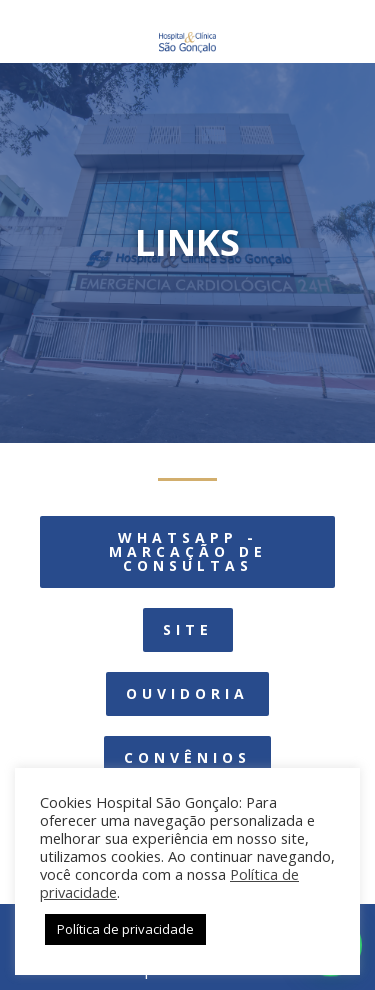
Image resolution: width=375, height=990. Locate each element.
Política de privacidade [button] (125, 929)
